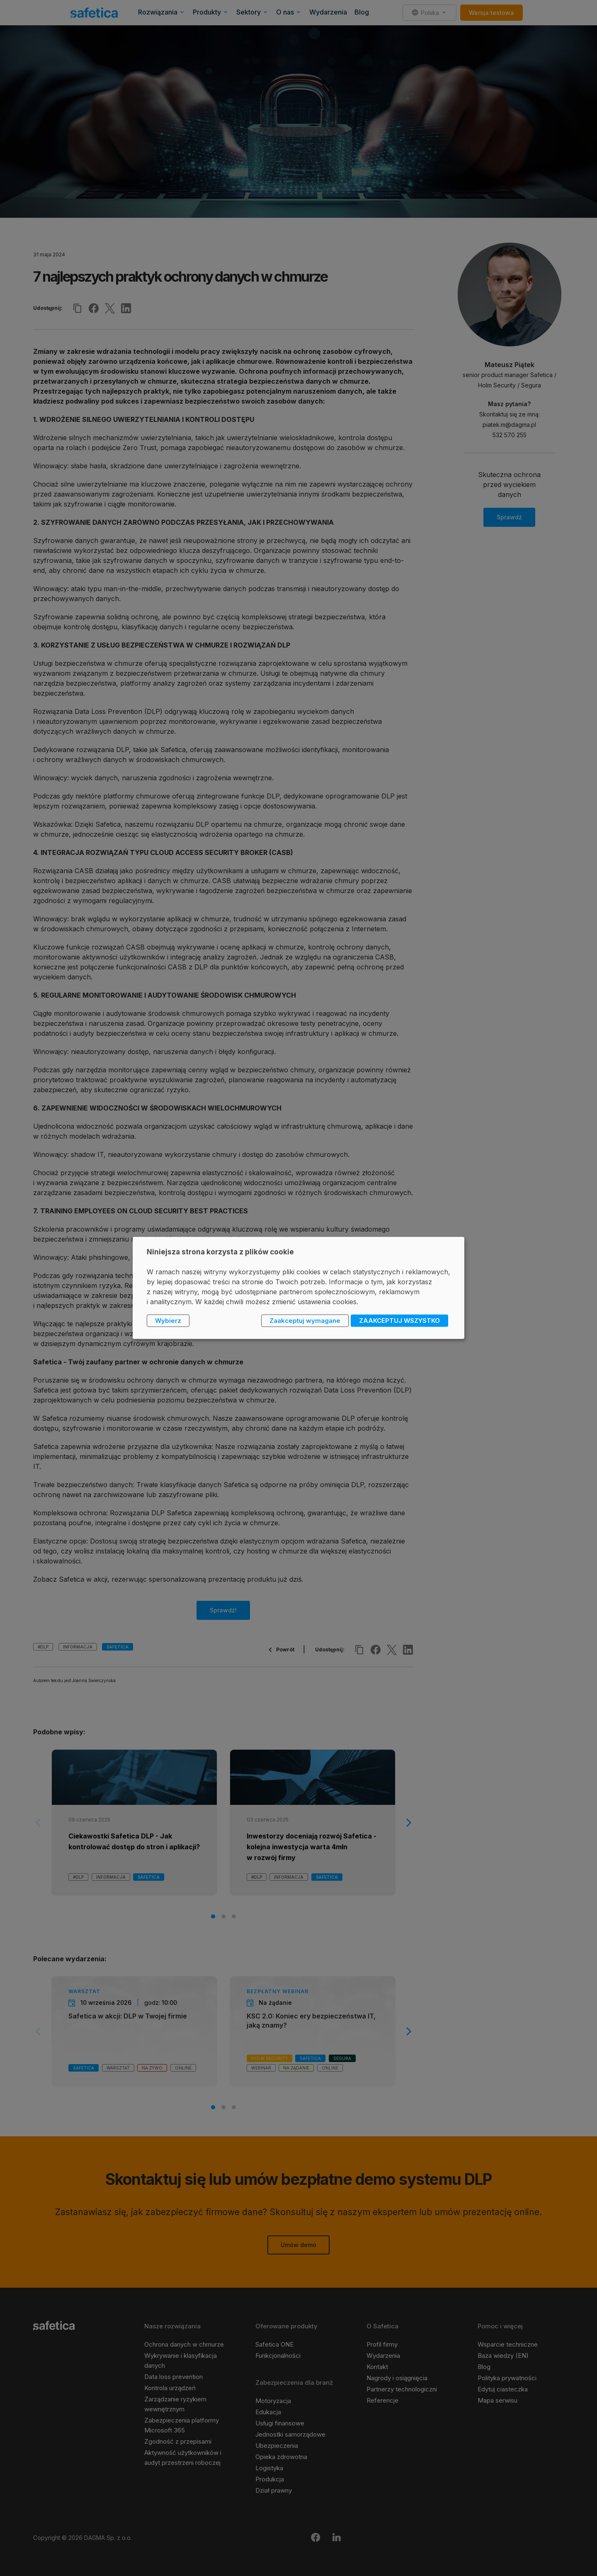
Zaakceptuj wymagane (304, 1321)
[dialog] (298, 1288)
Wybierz (168, 1321)
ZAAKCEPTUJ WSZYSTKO (399, 1321)
